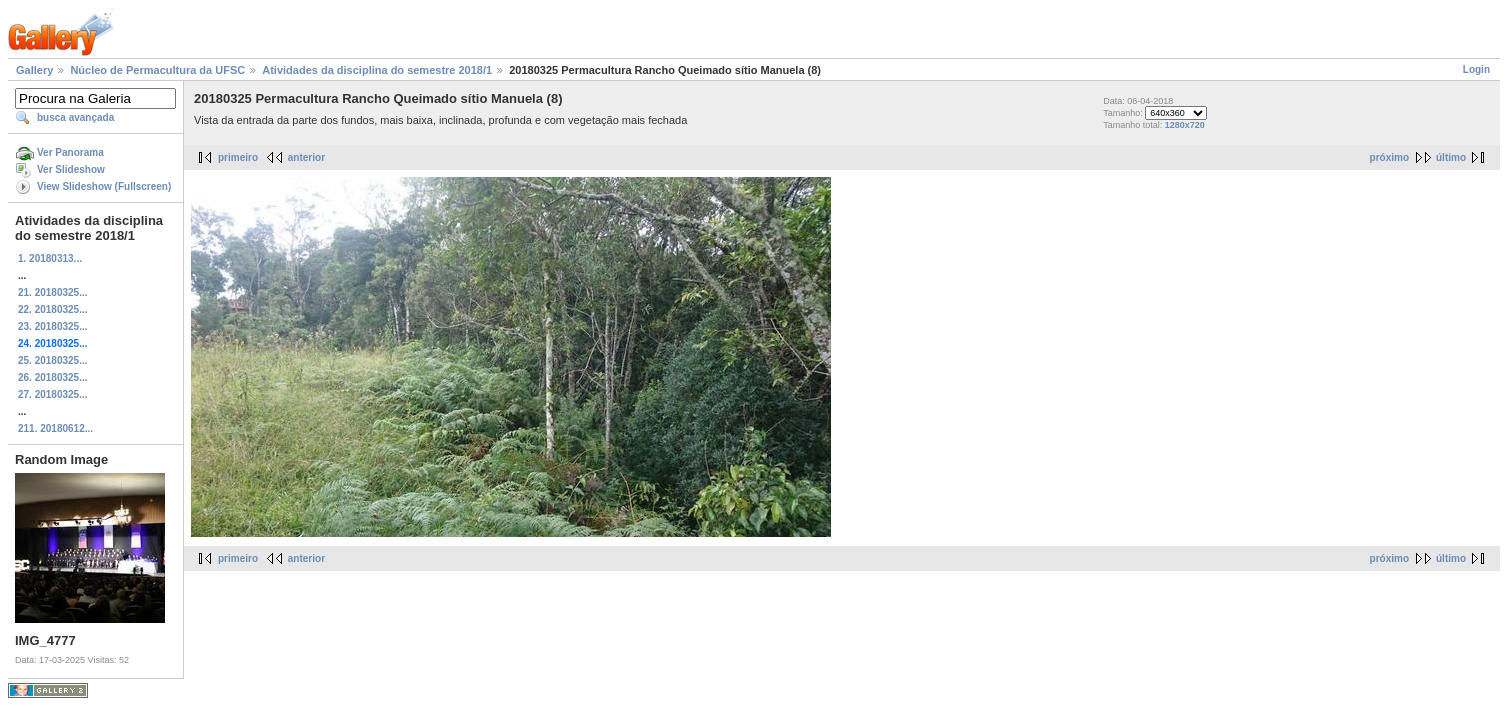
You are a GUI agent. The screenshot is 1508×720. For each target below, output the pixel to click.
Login (1476, 69)
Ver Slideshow (71, 169)
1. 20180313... (50, 258)
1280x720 (1185, 125)
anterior (306, 157)
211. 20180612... (55, 428)
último (1451, 157)
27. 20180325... (53, 394)
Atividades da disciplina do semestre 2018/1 (377, 70)
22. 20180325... (53, 309)
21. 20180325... (53, 292)
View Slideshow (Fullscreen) (104, 186)
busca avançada (75, 117)
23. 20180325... (53, 326)
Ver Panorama (70, 152)
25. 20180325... (53, 360)
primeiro (238, 157)
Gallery (34, 70)
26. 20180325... (53, 377)
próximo (1389, 157)
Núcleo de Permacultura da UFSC (157, 70)
